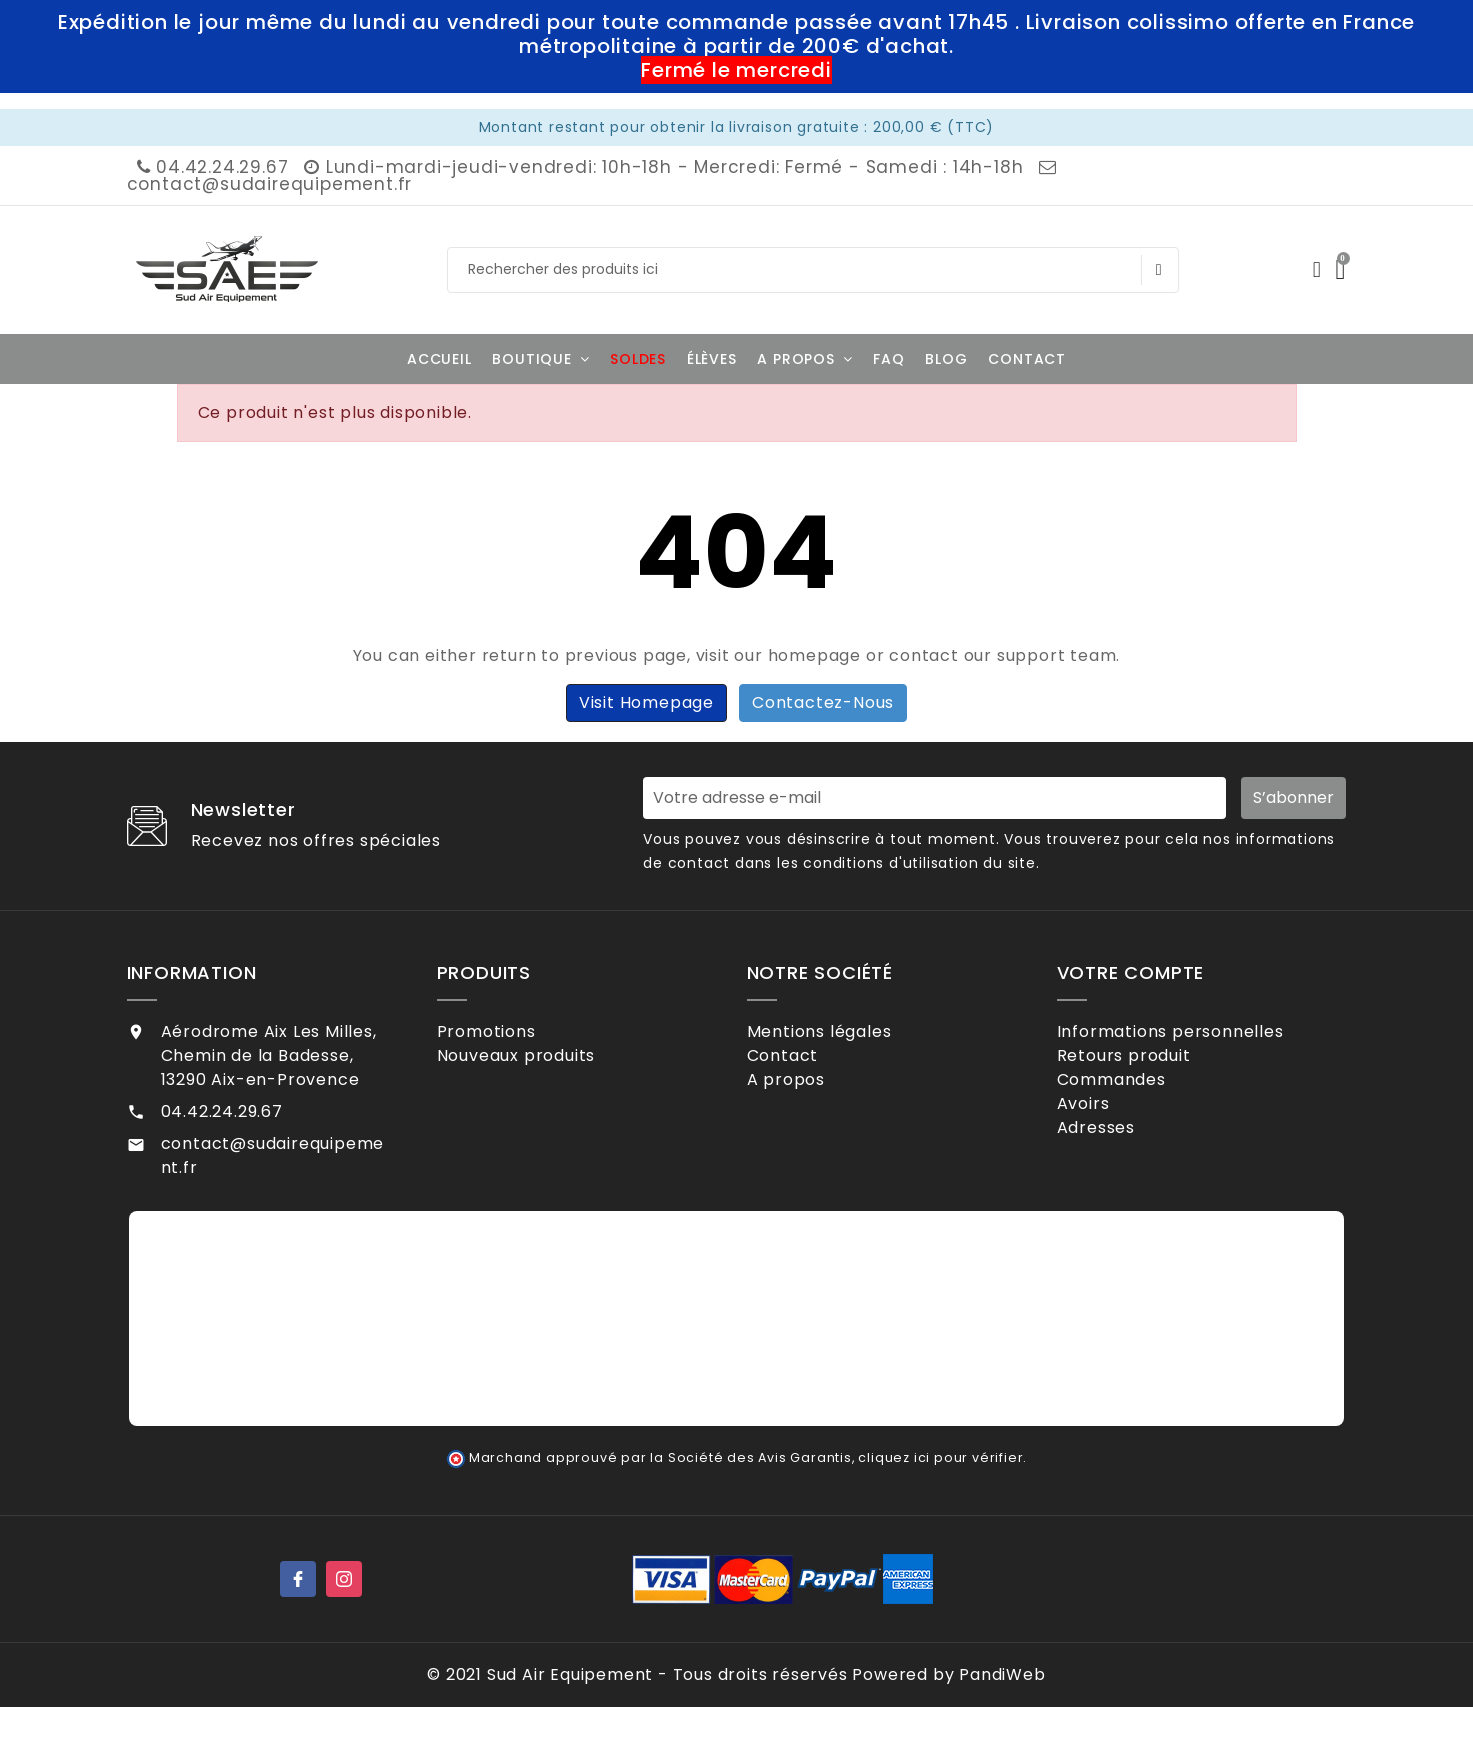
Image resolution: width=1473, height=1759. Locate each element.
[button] (540, 359)
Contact (808, 1063)
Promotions (512, 1031)
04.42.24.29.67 (211, 167)
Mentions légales (845, 1031)
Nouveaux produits (541, 1063)
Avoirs (1109, 1129)
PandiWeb (1002, 1726)
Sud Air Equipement (570, 1726)
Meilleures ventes (537, 1096)
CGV (791, 1129)
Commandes (1137, 1096)
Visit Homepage (646, 702)
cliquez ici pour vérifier (940, 1509)
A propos (811, 1096)
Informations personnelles (1196, 1031)
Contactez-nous (823, 702)
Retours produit (1149, 1063)
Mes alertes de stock (1172, 1226)
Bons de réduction (1160, 1194)
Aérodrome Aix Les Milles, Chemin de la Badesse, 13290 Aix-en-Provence (269, 1055)
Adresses (1121, 1161)
